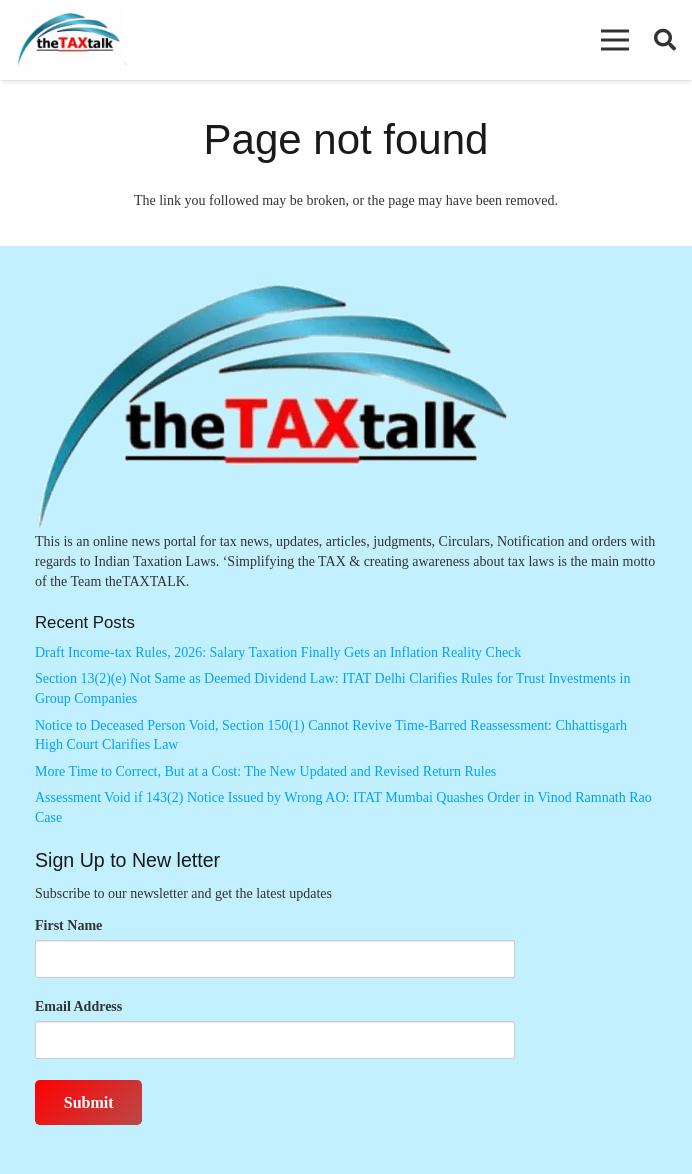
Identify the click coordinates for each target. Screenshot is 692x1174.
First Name (68, 925)
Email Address (78, 1006)
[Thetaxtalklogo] (70, 40)
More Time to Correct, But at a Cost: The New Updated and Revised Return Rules (265, 771)
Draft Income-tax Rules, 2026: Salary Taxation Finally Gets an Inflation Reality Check (278, 652)
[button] (615, 40)
